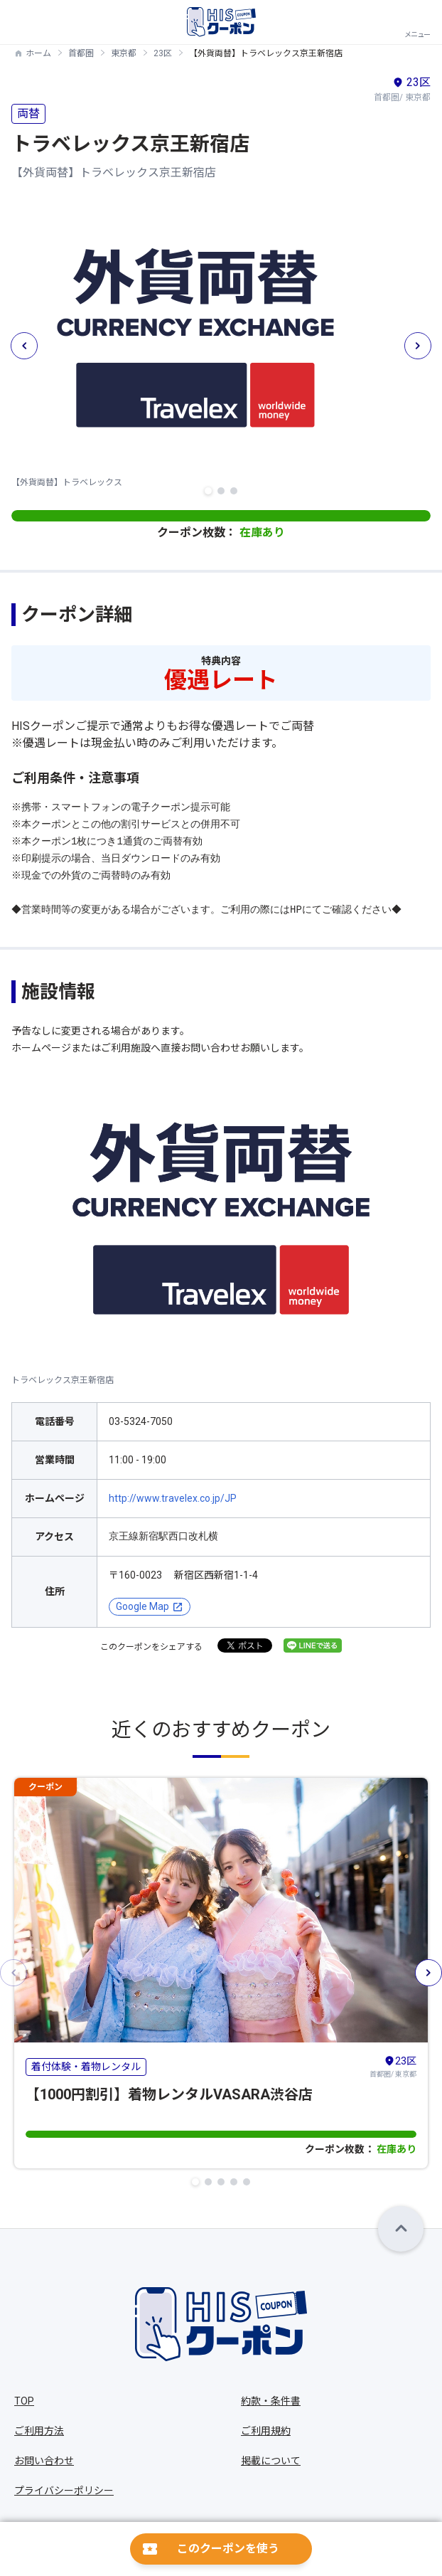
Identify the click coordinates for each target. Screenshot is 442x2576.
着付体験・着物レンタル (86, 2066)
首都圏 (81, 53)
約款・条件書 (271, 2401)
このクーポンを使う (228, 2548)
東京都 (123, 53)
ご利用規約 (266, 2431)
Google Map (142, 1606)
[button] (208, 490)
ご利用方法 (39, 2431)
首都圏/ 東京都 (393, 2066)
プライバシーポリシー (64, 2490)
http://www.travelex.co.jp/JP (173, 1498)
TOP (24, 2401)
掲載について (271, 2460)
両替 (28, 113)
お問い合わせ (44, 2460)
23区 (162, 53)
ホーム (38, 53)
